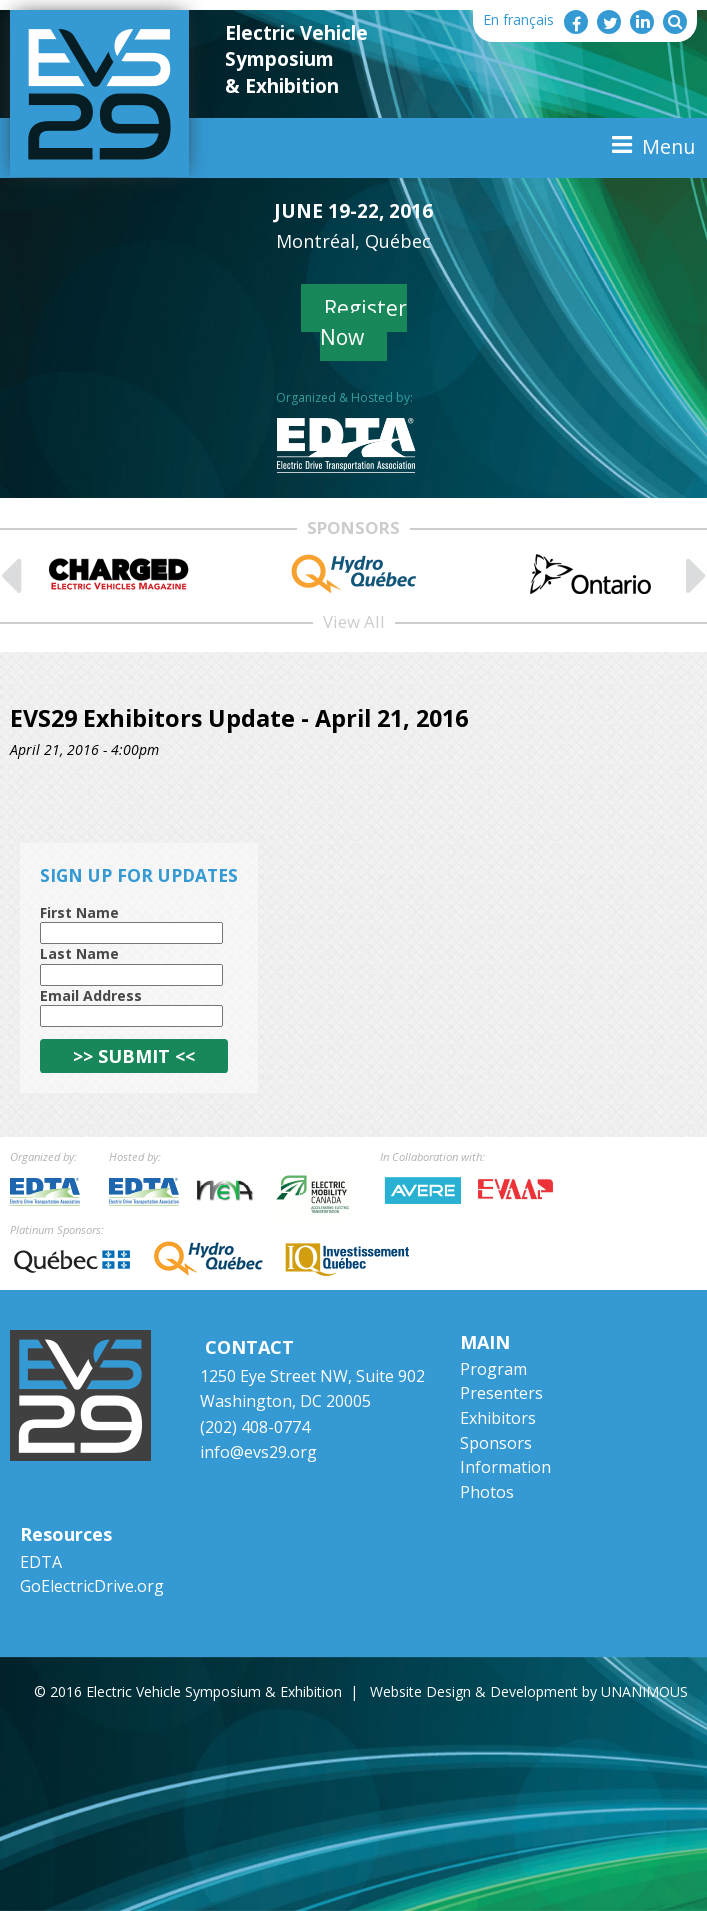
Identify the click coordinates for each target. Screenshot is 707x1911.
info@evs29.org (258, 1452)
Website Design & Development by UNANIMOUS (529, 1691)
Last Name (79, 953)
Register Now (363, 322)
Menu (668, 146)
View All (354, 621)
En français (518, 19)
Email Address (91, 995)
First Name (79, 912)
